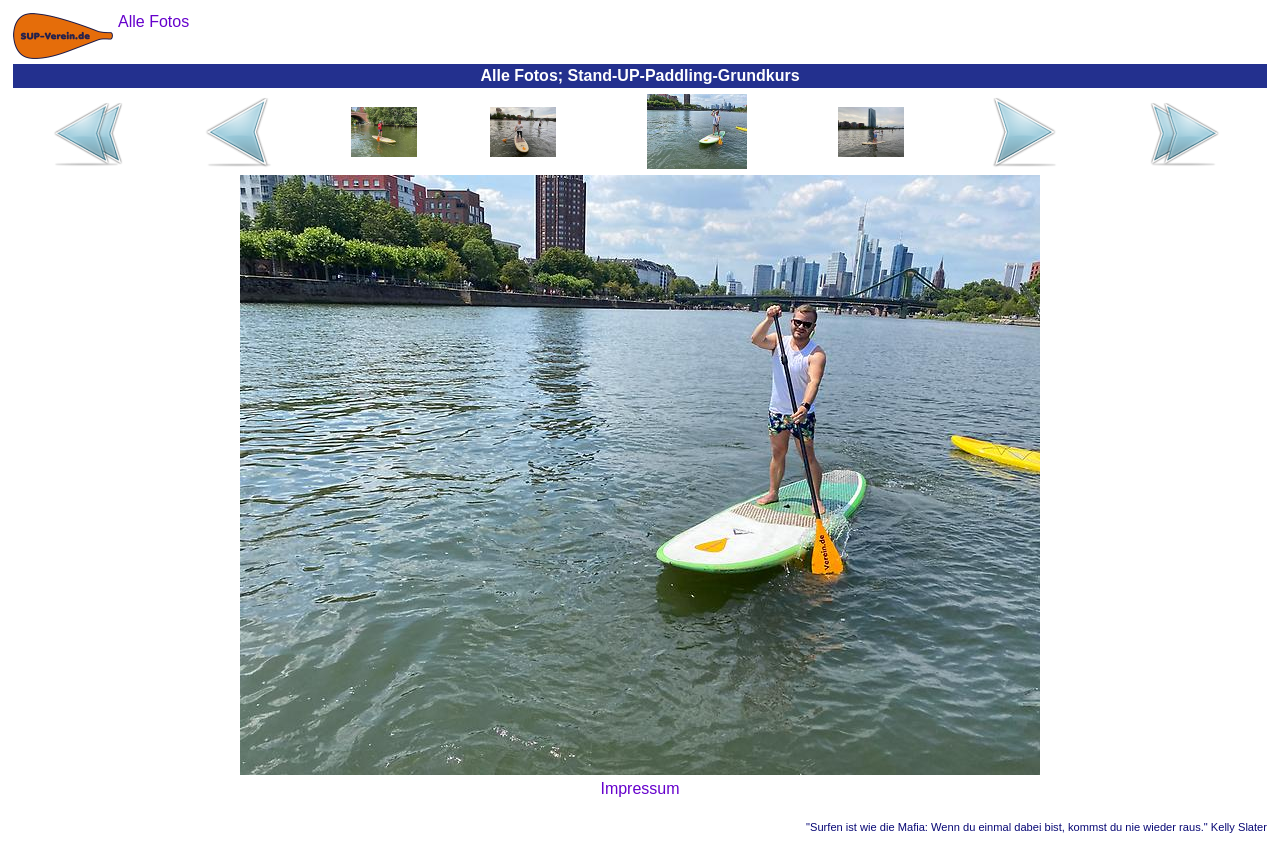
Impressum (639, 788)
